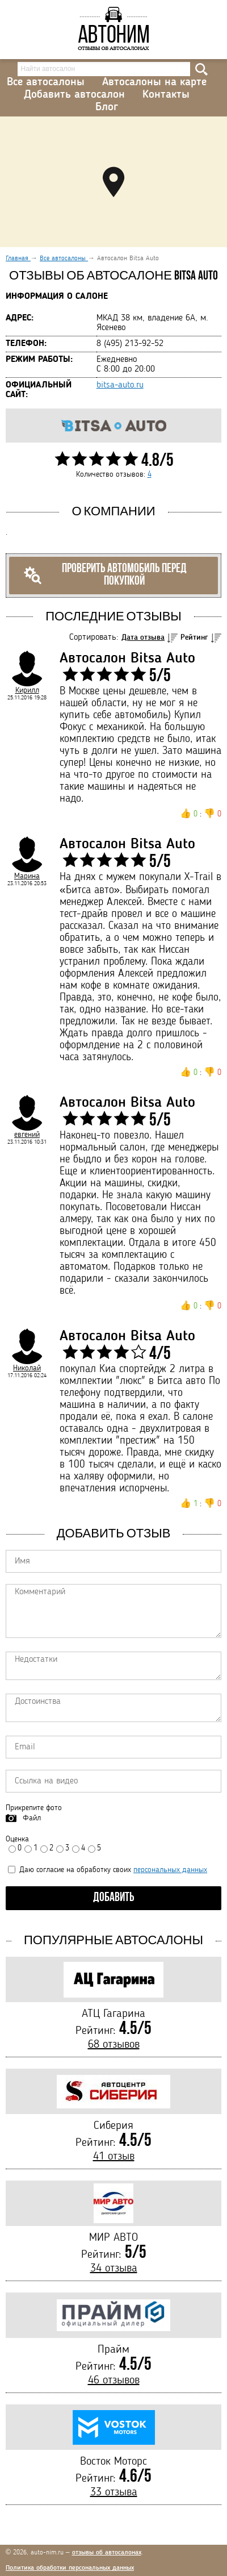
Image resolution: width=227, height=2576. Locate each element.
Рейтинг (194, 637)
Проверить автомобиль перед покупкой (105, 575)
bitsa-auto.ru (120, 385)
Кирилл (27, 690)
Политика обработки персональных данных (70, 2568)
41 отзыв (113, 2156)
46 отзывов (114, 2380)
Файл (32, 1818)
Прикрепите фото (34, 1808)
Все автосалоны (46, 82)
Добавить (113, 1897)
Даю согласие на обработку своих (107, 1870)
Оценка (17, 1839)
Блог (106, 107)
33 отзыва (113, 2492)
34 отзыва (113, 2268)
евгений (27, 1135)
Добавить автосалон (74, 95)
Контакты (166, 95)
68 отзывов (114, 2044)
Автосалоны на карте (154, 82)
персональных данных (170, 1870)
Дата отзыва (143, 637)
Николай (27, 1368)
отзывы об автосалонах (106, 2552)
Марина (27, 876)
